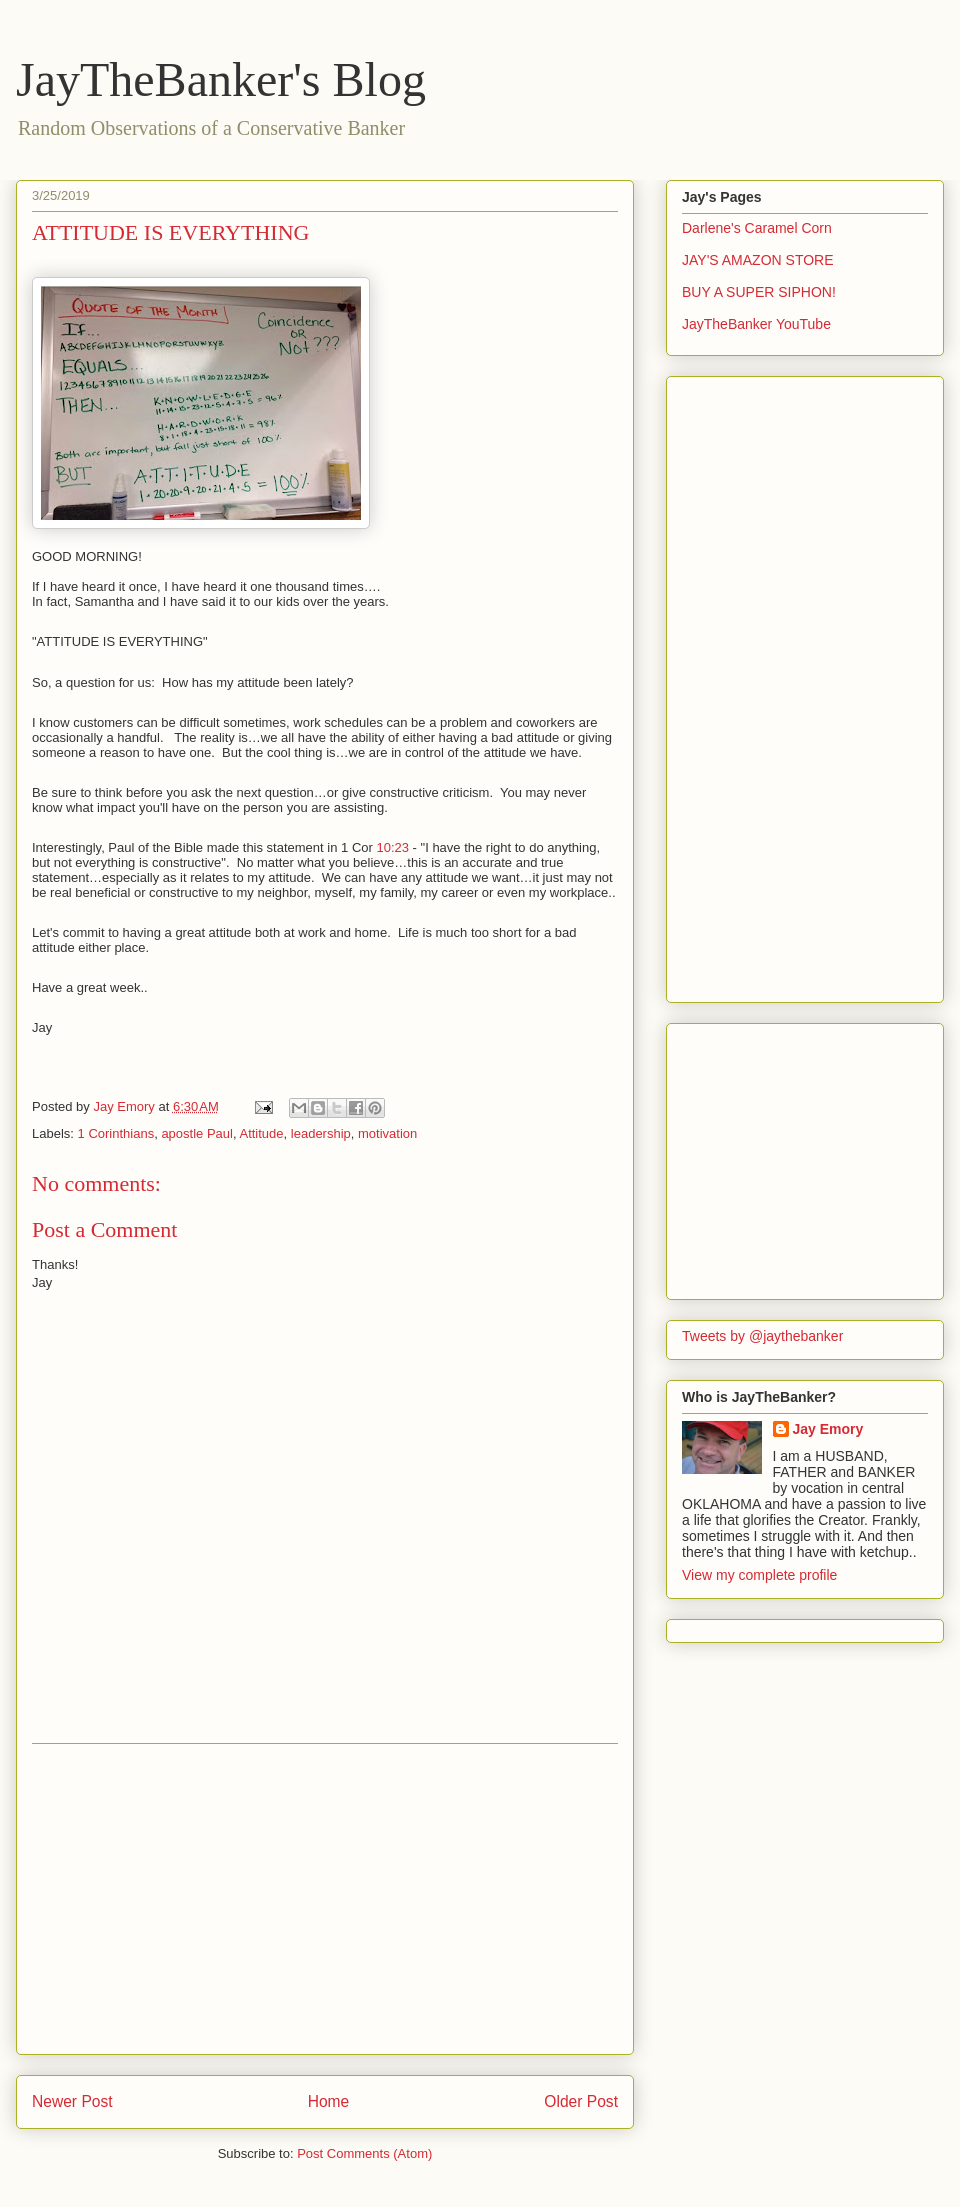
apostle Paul (197, 1133)
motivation (387, 1133)
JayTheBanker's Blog (221, 79)
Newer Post (72, 2101)
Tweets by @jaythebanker (762, 1336)
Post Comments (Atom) (364, 2153)
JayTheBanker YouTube (756, 324)
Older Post (581, 2101)
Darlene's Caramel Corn (757, 228)
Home (329, 2101)
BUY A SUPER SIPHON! (759, 292)
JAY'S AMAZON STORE (758, 260)
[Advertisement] (325, 1899)
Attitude (261, 1133)
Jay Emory (828, 1429)
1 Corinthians (116, 1133)
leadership (321, 1133)
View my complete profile (759, 1575)
